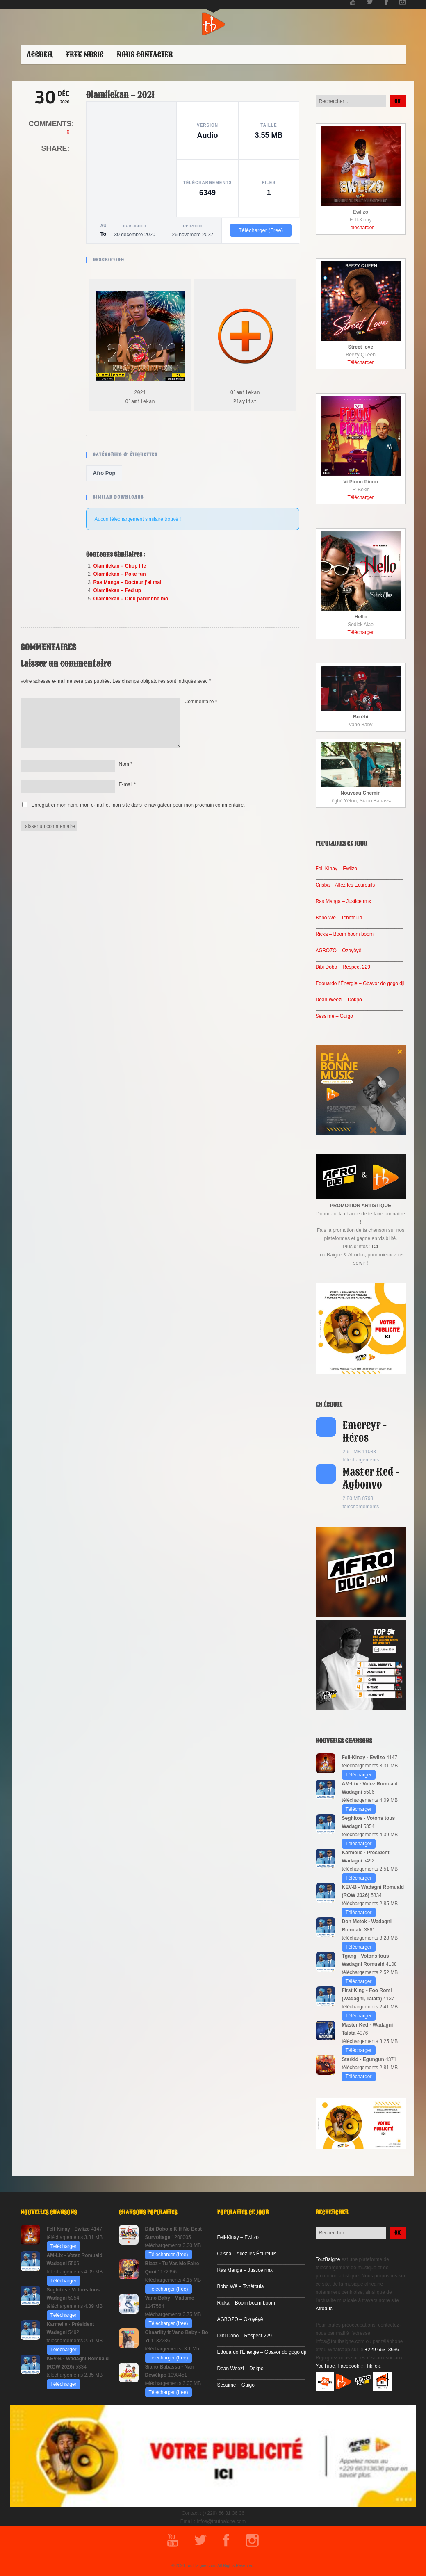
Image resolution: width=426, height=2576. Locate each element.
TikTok (373, 2366)
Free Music (84, 54)
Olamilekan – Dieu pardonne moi (131, 599)
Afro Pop (104, 473)
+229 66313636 (382, 2350)
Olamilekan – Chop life (119, 566)
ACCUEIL (40, 54)
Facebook (348, 2366)
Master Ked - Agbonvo (371, 1478)
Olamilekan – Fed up (117, 590)
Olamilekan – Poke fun (119, 574)
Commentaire (201, 701)
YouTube (325, 2366)
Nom (125, 764)
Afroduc (324, 2309)
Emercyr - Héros (365, 1431)
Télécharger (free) (168, 2254)
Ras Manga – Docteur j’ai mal (127, 582)
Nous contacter (145, 54)
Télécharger (360, 227)
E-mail (127, 784)
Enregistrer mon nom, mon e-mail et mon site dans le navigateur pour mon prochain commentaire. (138, 805)
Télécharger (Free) (261, 230)
